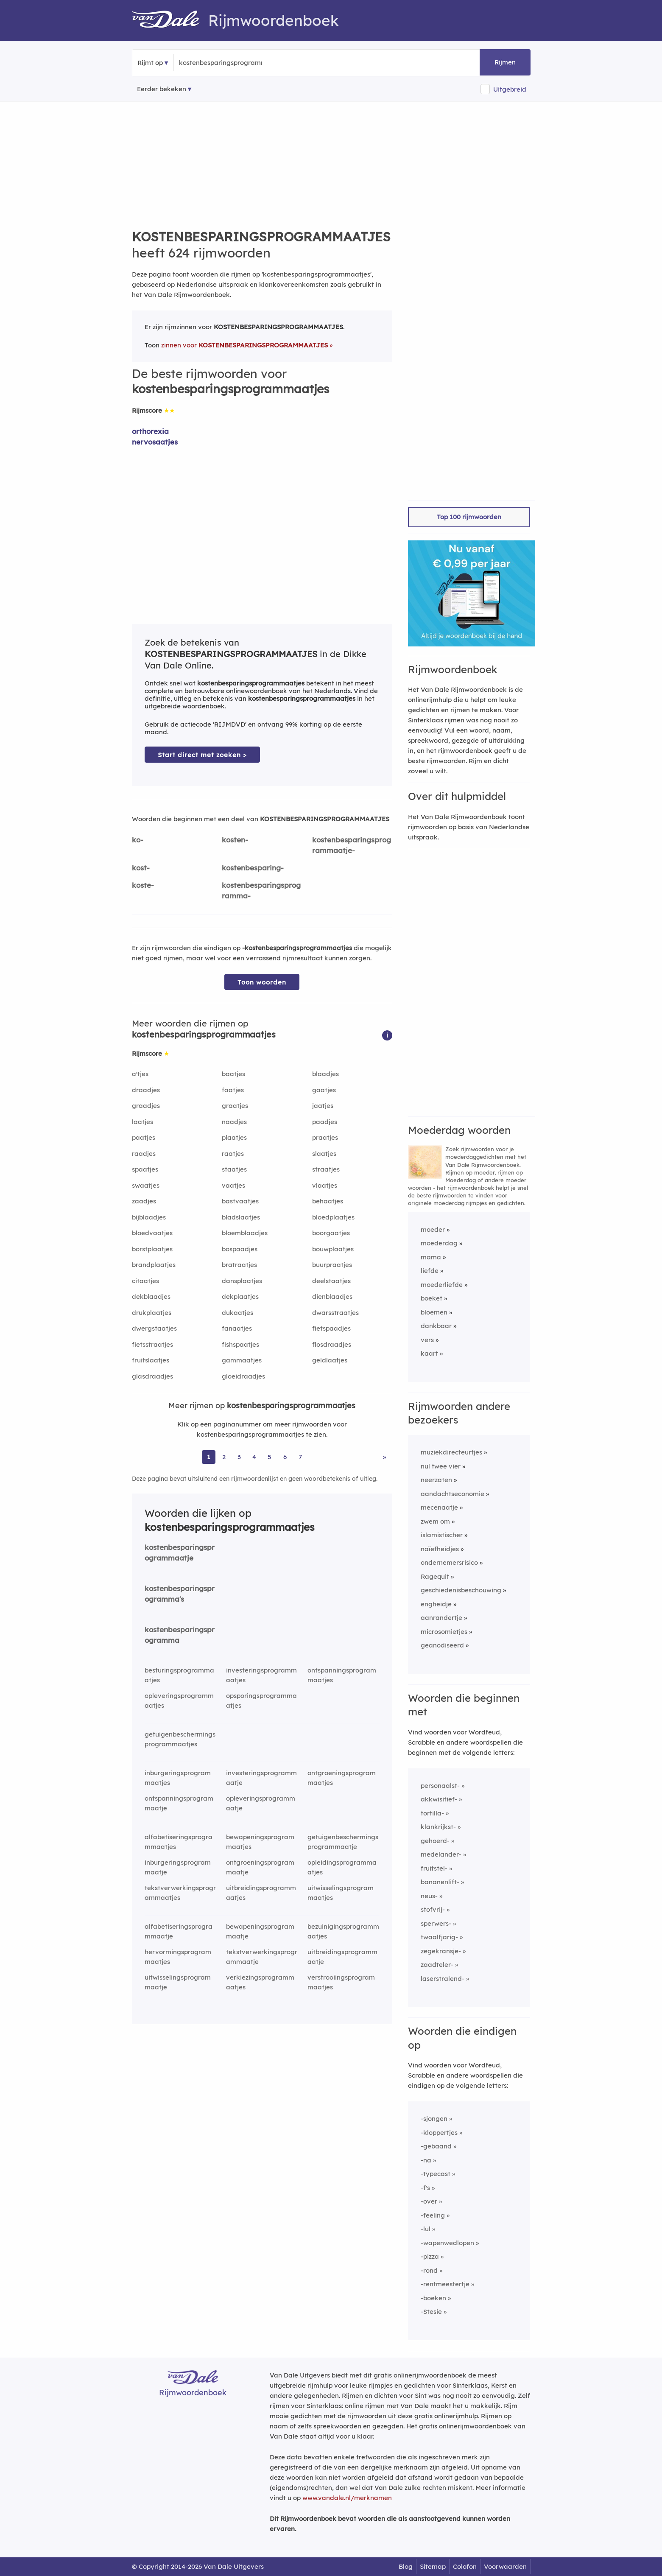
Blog (406, 2566)
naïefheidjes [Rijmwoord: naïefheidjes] (440, 1549)
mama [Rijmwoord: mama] (431, 1257)
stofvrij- (433, 1909)
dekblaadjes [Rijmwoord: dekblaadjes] (151, 1296)
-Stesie (431, 2311)
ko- (137, 839)
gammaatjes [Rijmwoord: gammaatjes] (242, 1360)
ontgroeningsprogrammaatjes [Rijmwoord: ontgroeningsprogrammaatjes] (341, 1778)
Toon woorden (261, 982)
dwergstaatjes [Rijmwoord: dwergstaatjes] (154, 1328)
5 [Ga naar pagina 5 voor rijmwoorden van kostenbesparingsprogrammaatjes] (269, 1457)
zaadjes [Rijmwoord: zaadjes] (144, 1201)
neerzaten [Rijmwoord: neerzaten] (436, 1480)
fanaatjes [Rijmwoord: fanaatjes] (237, 1328)
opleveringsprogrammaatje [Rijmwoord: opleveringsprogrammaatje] (260, 1803)
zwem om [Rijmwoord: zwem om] (435, 1521)
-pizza (430, 2256)
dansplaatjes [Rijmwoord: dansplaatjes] (242, 1281)
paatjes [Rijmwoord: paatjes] (143, 1137)
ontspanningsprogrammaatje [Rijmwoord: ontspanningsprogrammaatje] (179, 1803)
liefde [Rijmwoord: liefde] (430, 1271)
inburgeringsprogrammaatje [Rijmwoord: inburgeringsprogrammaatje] (178, 1867)
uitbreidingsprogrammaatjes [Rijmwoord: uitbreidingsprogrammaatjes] (261, 1893)
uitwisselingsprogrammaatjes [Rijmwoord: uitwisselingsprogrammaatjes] (340, 1893)
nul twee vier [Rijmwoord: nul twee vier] (441, 1466)
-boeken (433, 2298)
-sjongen (434, 2119)
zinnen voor (244, 345)
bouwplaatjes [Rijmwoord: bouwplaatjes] (333, 1249)
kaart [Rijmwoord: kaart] (429, 1353)
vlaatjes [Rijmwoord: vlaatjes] (324, 1185)
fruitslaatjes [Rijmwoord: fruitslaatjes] (150, 1360)
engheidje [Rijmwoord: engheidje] (436, 1604)
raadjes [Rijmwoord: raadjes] (144, 1154)
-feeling (433, 2215)
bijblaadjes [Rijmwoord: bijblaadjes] (149, 1217)
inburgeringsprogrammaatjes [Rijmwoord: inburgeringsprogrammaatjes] (178, 1778)
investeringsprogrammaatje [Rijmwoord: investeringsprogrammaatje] (261, 1778)
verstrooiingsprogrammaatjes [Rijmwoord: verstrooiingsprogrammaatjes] (341, 1982)
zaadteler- (437, 1965)
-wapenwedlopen (447, 2243)
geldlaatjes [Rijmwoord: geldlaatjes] (329, 1360)
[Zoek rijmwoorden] (220, 63)
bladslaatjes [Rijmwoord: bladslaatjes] (241, 1217)
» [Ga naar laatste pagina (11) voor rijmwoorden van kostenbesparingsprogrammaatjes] (384, 1457)
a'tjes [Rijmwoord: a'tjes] (140, 1074)
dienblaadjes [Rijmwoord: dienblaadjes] (332, 1296)
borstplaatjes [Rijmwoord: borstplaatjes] (152, 1249)
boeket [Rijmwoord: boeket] (431, 1298)
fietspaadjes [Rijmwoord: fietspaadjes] (331, 1328)
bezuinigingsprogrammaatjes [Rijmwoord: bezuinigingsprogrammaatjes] (343, 1931)
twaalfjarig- (439, 1937)
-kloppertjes (439, 2132)
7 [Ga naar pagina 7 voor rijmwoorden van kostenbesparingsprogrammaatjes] (300, 1457)
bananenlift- (440, 1882)
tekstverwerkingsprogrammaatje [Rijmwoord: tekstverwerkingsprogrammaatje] (261, 1957)
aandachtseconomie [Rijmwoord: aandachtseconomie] (452, 1494)
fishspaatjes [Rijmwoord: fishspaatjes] (240, 1344)
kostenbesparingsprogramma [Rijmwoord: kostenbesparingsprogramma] (180, 1635)
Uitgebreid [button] (509, 89)
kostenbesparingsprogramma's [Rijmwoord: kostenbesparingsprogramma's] (180, 1593)
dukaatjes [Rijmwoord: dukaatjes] (237, 1313)
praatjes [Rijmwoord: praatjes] (325, 1137)
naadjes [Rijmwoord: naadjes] (234, 1122)
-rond (429, 2270)
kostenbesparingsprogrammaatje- (351, 845)
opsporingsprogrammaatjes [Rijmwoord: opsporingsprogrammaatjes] (261, 1700)
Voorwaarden (505, 2566)
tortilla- (432, 1813)
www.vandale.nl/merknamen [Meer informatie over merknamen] (347, 2498)
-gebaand (436, 2146)
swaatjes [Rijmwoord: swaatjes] (145, 1185)
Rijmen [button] (505, 62)
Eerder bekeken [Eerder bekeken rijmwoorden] (161, 89)
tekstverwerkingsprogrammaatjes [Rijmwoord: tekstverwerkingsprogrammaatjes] (180, 1893)
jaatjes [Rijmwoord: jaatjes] (322, 1106)
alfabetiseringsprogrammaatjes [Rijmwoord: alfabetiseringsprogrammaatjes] (178, 1842)
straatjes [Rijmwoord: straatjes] (326, 1169)
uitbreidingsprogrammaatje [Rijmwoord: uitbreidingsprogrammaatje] (342, 1957)
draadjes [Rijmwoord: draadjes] (146, 1090)
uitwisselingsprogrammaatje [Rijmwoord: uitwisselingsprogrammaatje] (178, 1982)
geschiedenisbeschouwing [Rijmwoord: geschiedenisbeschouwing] (461, 1590)
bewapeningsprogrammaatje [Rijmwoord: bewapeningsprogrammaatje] (260, 1931)
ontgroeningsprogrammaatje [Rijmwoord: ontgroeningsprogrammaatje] (260, 1867)
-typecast (435, 2174)
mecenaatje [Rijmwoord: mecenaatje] (439, 1507)
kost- (141, 867)
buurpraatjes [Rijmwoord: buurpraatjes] (332, 1265)
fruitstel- (434, 1868)
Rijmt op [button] (150, 63)
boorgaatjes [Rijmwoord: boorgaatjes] (331, 1233)
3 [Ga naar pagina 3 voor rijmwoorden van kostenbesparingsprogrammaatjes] (239, 1457)
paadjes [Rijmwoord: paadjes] (324, 1122)
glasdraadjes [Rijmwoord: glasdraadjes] (152, 1376)
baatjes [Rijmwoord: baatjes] (233, 1074)
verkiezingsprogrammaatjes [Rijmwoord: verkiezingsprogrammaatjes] (260, 1982)
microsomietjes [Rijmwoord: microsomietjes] (444, 1632)
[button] (387, 1034)
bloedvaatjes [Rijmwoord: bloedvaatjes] (152, 1233)
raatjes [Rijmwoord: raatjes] (233, 1154)
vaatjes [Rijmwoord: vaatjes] (233, 1185)
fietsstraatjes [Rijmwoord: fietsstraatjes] (152, 1344)
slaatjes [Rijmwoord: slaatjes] (324, 1154)
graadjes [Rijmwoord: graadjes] (146, 1106)
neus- (429, 1896)
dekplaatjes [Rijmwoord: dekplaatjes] (240, 1296)
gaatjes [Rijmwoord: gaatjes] (324, 1090)
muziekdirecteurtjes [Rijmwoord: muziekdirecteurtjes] (451, 1452)
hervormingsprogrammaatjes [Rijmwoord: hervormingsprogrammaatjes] (178, 1957)
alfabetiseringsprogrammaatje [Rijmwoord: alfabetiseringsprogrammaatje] (178, 1931)
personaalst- (440, 1786)
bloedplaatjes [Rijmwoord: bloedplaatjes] (333, 1217)
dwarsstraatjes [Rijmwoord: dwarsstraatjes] (335, 1313)
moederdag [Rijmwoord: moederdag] (439, 1243)
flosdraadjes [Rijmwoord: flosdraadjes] (331, 1344)
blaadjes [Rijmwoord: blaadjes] (325, 1074)
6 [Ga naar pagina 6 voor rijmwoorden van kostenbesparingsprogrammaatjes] (285, 1457)
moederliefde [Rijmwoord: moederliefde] (442, 1285)
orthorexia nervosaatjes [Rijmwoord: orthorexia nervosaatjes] (155, 436)
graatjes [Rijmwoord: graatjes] (235, 1106)
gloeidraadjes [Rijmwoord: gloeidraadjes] (243, 1376)
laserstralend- (442, 1979)
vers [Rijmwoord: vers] (427, 1340)
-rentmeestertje (445, 2284)
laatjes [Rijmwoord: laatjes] (142, 1122)
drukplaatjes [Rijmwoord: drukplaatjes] (151, 1313)
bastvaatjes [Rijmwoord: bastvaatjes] (240, 1201)
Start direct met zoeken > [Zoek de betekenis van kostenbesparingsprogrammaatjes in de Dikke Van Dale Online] (202, 755)
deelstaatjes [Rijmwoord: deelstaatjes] (331, 1281)
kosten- (235, 839)
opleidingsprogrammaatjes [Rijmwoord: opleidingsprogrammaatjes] (342, 1867)
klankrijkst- (438, 1827)
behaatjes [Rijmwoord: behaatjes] (327, 1201)
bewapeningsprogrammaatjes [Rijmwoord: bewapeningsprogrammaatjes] (260, 1842)
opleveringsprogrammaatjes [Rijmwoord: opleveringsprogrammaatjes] (179, 1700)
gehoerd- (435, 1841)
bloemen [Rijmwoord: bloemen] (434, 1312)
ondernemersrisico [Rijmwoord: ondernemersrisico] (449, 1562)
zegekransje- (441, 1951)
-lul (425, 2229)
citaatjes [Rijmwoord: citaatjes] (145, 1281)
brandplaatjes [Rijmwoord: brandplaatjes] (154, 1265)
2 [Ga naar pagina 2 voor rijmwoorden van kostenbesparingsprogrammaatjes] (224, 1457)
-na (426, 2160)
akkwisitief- (439, 1799)
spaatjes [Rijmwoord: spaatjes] (145, 1169)
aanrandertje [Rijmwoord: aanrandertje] (441, 1618)
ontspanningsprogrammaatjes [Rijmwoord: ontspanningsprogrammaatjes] (341, 1675)
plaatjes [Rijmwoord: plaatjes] (234, 1137)
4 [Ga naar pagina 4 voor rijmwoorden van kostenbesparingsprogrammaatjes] (254, 1457)
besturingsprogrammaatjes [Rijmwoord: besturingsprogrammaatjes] (179, 1675)
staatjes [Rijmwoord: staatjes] (234, 1169)
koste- (143, 885)
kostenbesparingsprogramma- (261, 890)
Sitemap (433, 2566)
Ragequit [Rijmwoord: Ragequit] (435, 1576)
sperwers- (436, 1923)
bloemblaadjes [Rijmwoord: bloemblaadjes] (245, 1233)
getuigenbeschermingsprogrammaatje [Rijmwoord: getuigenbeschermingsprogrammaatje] (342, 1842)
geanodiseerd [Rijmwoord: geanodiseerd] (442, 1645)
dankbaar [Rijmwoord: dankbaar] (436, 1326)
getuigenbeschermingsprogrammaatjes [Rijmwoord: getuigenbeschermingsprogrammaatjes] (180, 1739)
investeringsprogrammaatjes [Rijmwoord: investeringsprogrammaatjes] (261, 1675)
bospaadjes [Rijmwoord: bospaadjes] (239, 1249)
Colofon (465, 2566)
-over (429, 2201)
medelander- (441, 1854)
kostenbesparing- (253, 867)
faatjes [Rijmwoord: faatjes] (233, 1090)
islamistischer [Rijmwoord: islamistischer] (442, 1535)
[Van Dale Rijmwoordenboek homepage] (170, 20)
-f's (425, 2188)
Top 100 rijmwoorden (469, 517)
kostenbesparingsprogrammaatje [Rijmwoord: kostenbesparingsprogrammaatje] (180, 1552)
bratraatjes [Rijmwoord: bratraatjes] (239, 1265)
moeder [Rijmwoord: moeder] (433, 1229)
